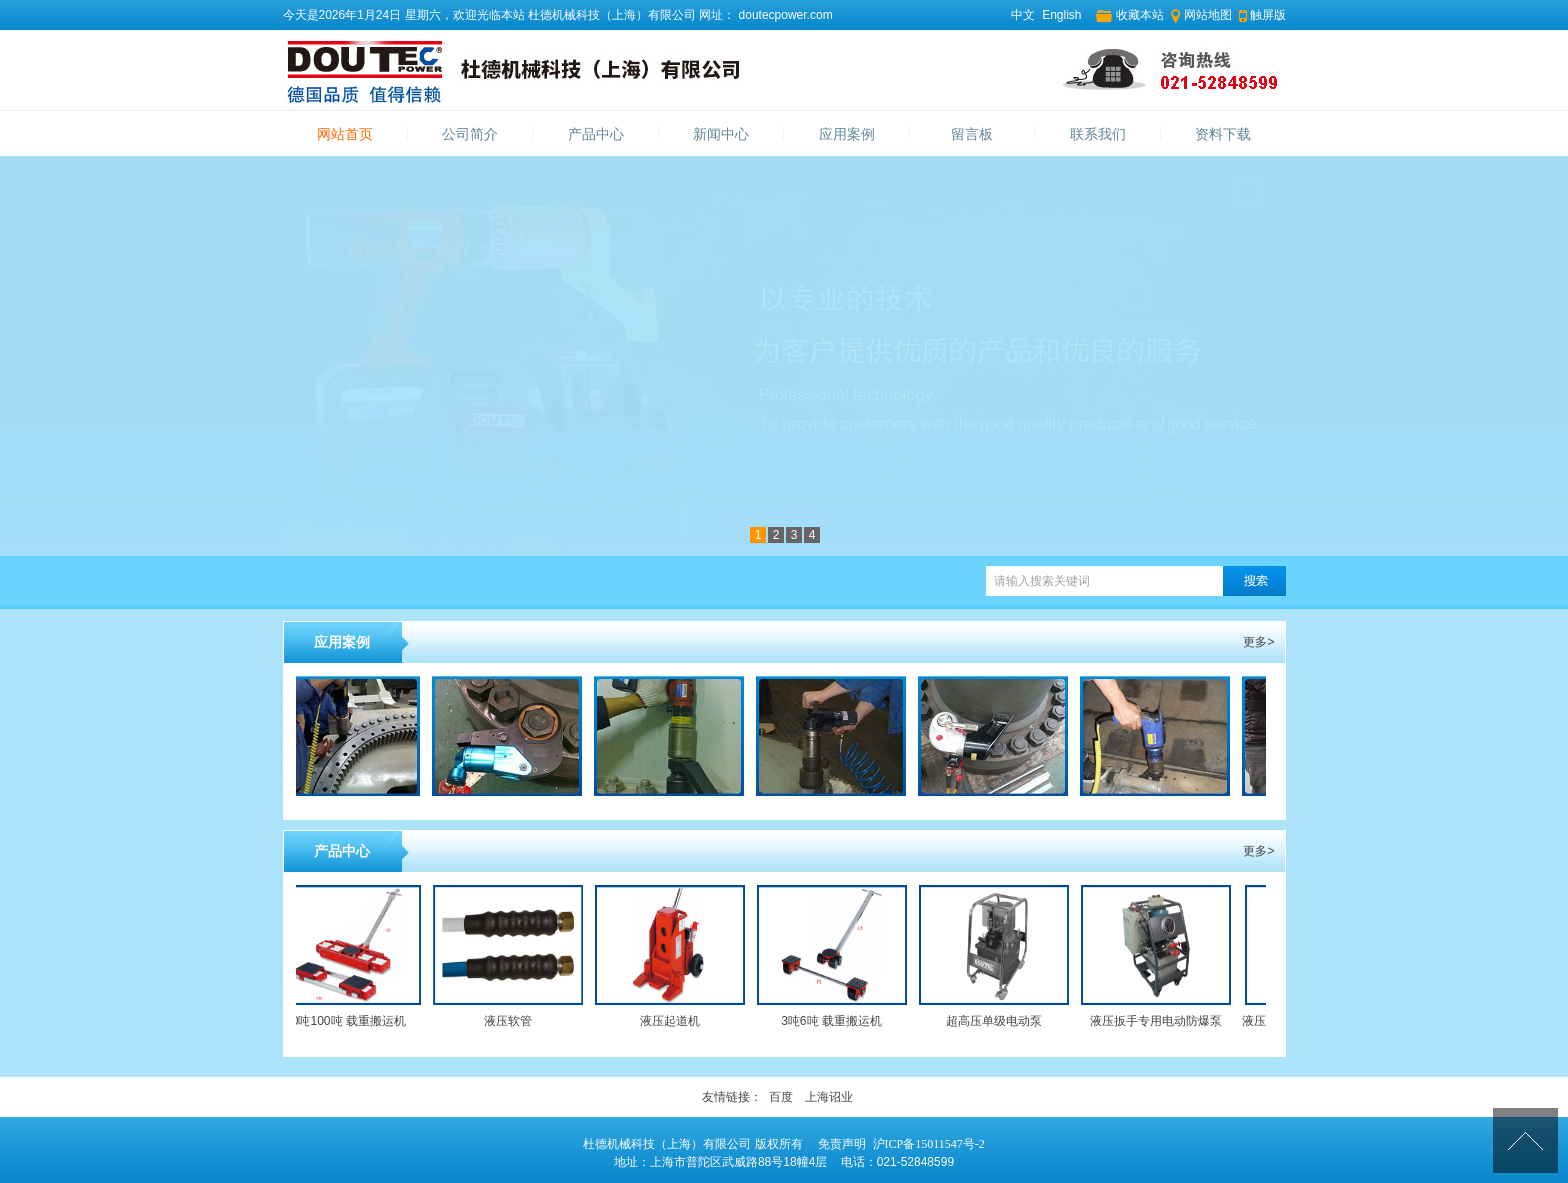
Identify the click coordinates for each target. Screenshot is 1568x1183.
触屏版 (1268, 15)
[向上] (1525, 1140)
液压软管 (512, 1021)
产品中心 (596, 134)
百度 (781, 1097)
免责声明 (842, 1144)
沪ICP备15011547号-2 (929, 1144)
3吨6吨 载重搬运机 (835, 1021)
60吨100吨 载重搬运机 (349, 1021)
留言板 (972, 134)
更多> (1258, 642)
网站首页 (345, 134)
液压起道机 (674, 1021)
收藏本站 (1140, 15)
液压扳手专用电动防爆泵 (1160, 1021)
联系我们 (1098, 134)
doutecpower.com (783, 15)
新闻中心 (721, 134)
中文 (1023, 15)
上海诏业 (829, 1097)
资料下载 (1223, 134)
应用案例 (847, 134)
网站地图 (1208, 15)
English (1061, 15)
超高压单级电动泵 (998, 1021)
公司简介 (470, 134)
